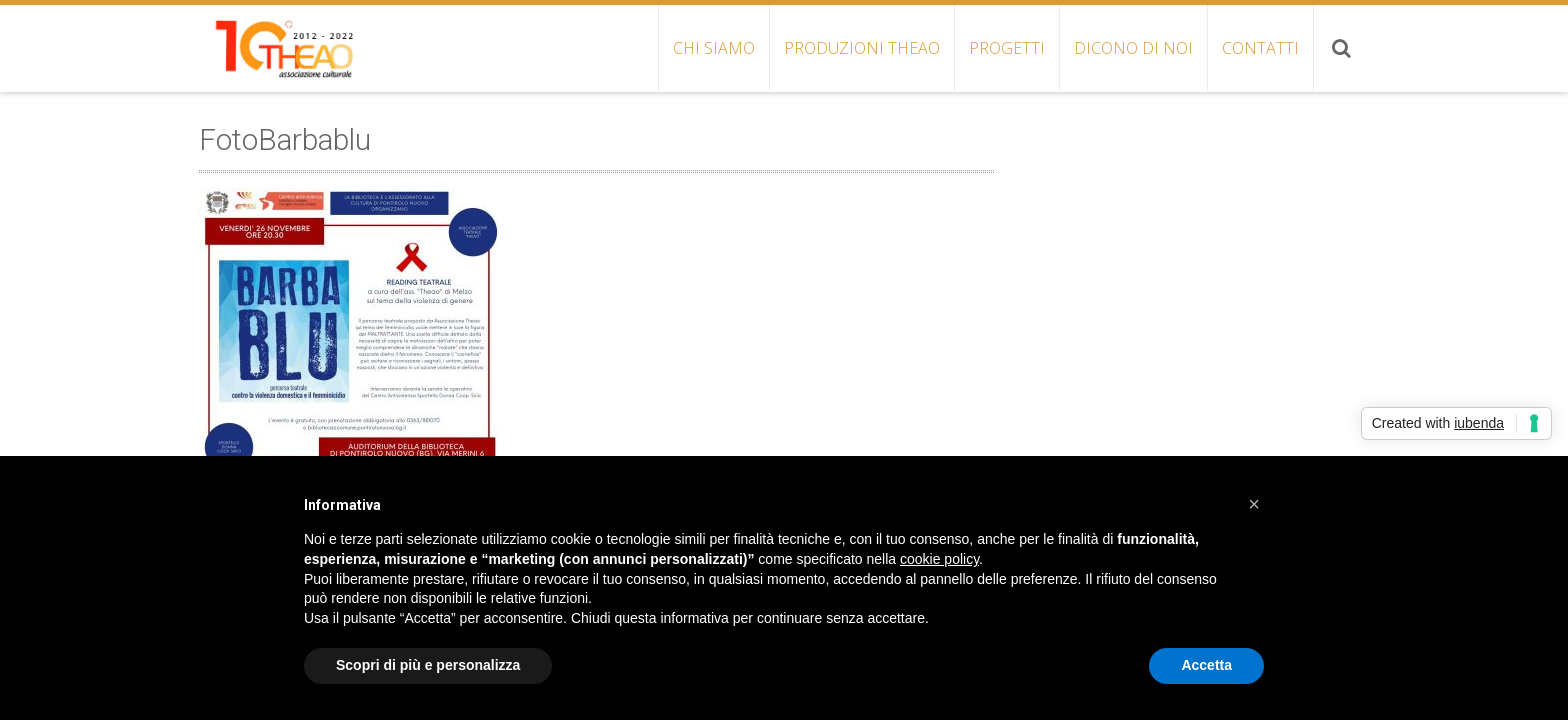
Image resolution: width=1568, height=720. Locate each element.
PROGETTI (1007, 48)
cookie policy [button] (939, 559)
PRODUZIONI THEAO (862, 48)
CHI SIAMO (714, 48)
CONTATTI (1260, 48)
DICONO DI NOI (1133, 48)
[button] (1254, 504)
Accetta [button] (1206, 665)
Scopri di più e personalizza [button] (428, 665)
